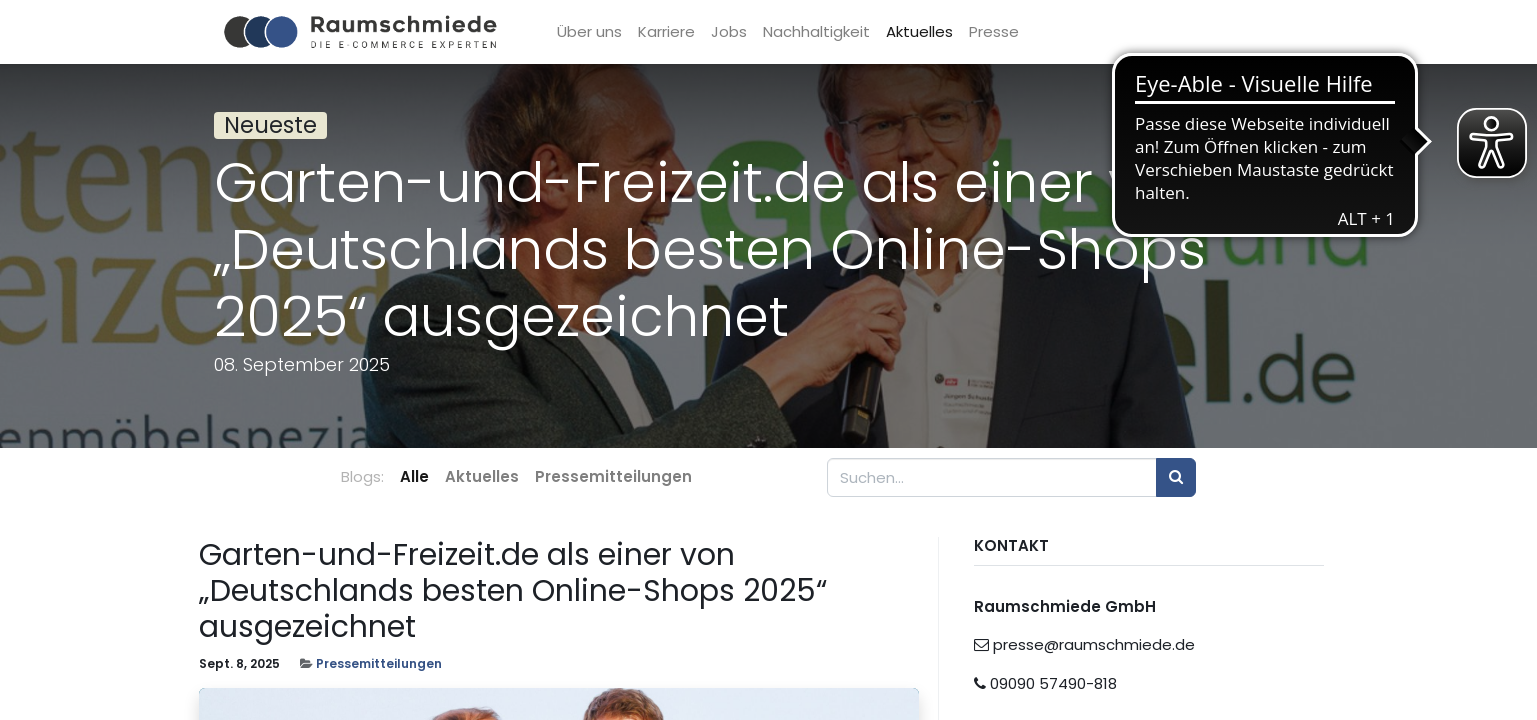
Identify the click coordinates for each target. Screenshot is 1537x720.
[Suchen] (1176, 477)
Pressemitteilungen (379, 663)
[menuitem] (601, 32)
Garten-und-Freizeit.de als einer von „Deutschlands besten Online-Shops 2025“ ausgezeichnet (513, 591)
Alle (414, 476)
